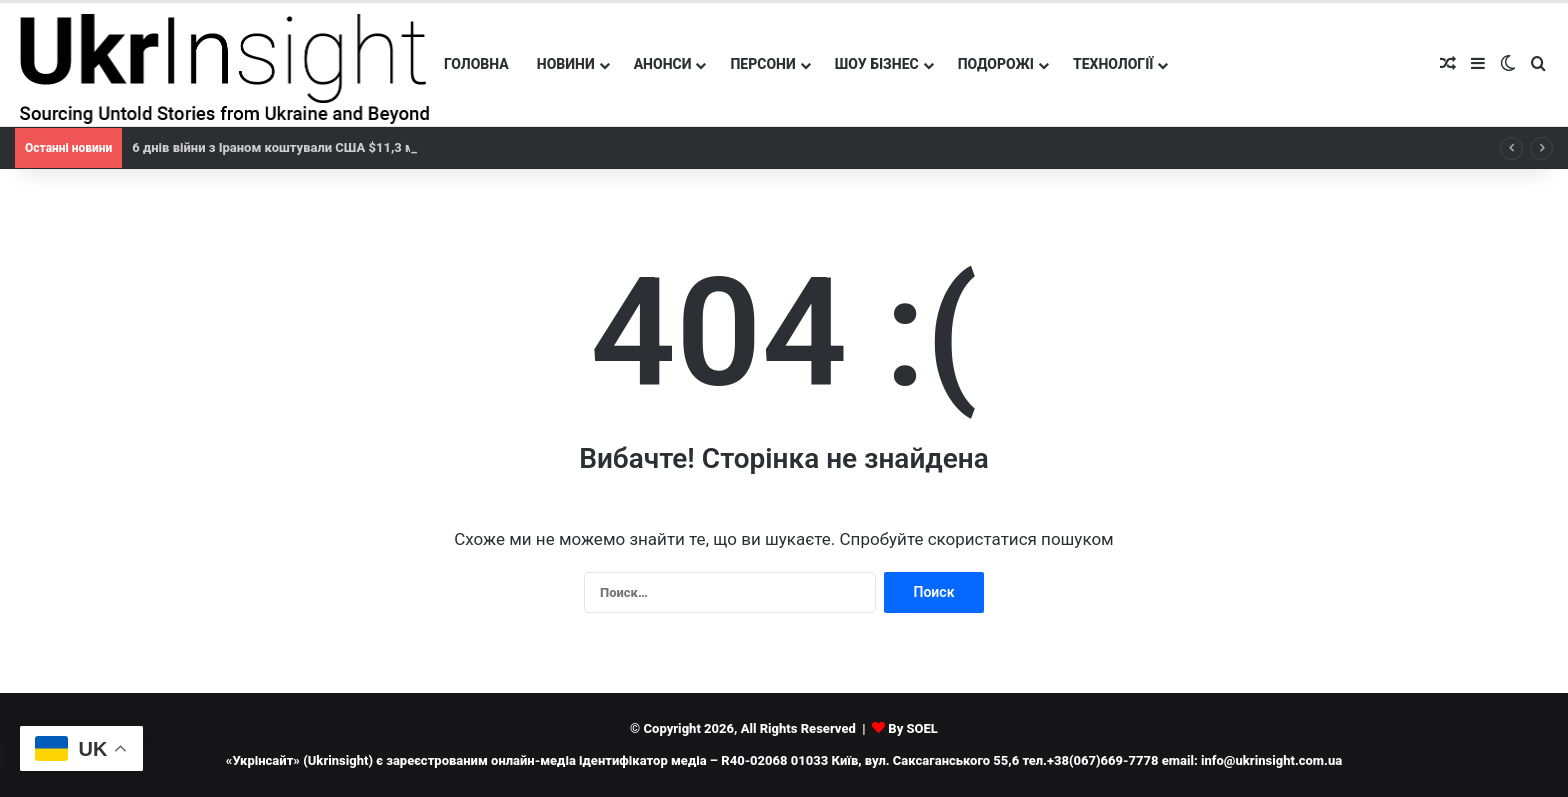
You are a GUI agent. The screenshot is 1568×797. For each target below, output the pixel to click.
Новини (566, 64)
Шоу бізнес (877, 64)
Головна (476, 64)
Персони (762, 64)
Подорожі (996, 64)
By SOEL (913, 728)
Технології (1113, 64)
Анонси (663, 64)
